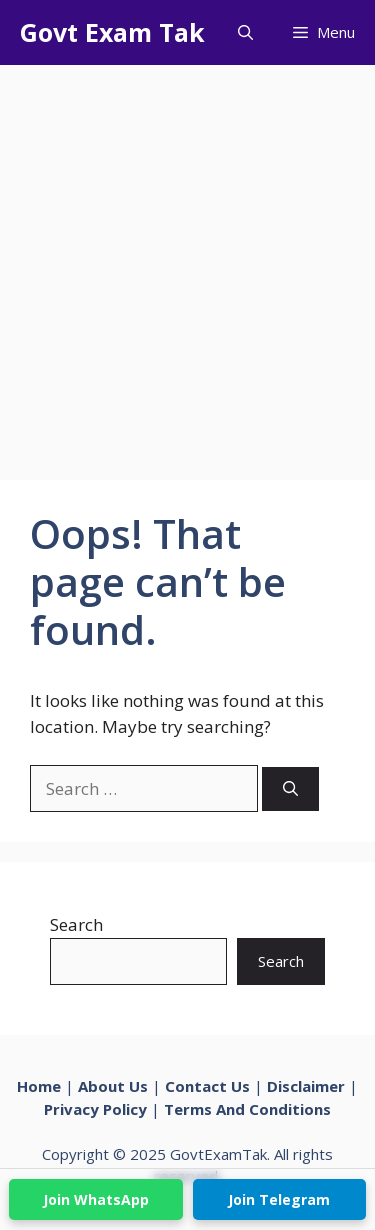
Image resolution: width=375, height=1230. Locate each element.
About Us (113, 1086)
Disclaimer (306, 1086)
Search (76, 924)
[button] (245, 32)
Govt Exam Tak (112, 32)
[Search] (290, 789)
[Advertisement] (187, 262)
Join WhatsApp (96, 1199)
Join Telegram (279, 1199)
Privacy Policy (95, 1109)
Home (39, 1086)
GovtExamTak (218, 1154)
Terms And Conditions (247, 1109)
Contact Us (207, 1086)
